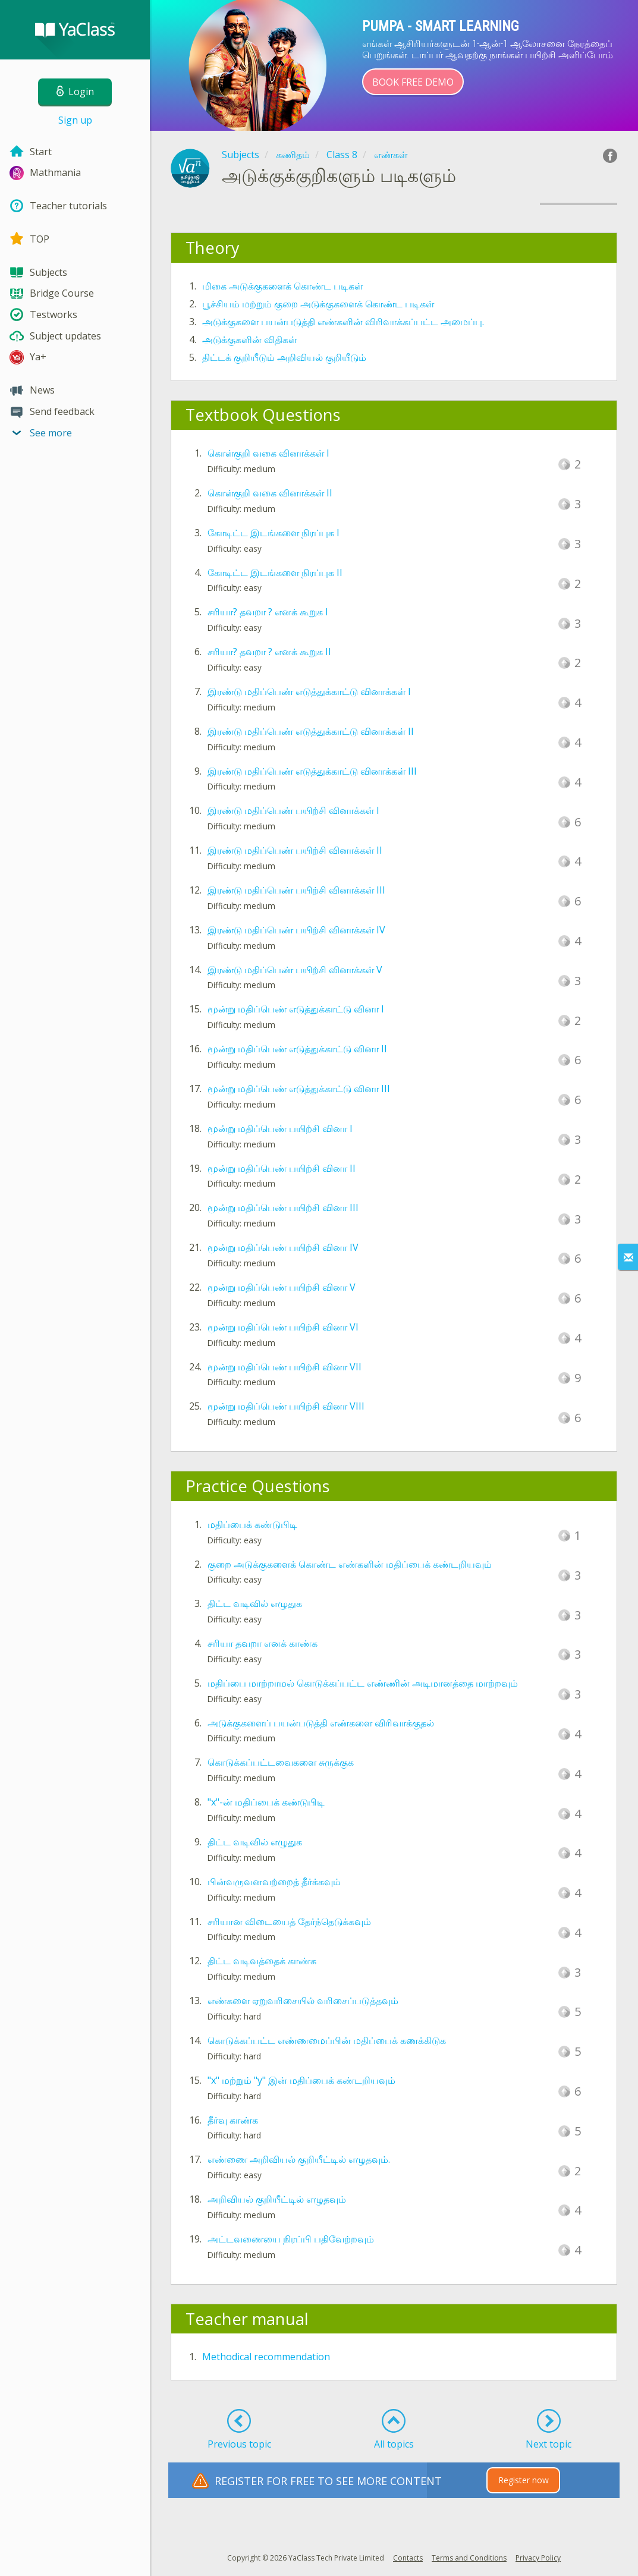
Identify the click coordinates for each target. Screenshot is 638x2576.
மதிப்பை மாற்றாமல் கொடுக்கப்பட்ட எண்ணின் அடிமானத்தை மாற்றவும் (363, 1683)
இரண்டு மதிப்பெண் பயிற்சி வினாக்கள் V (295, 969)
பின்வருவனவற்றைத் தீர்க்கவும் (274, 1881)
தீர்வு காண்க (233, 2120)
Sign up (75, 120)
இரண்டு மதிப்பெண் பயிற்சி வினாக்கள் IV (296, 929)
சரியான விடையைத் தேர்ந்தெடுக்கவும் (289, 1921)
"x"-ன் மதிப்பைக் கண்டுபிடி (266, 1801)
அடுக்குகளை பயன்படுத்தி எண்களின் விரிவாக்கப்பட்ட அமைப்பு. (343, 321)
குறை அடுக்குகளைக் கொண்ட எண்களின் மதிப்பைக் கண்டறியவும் (350, 1564)
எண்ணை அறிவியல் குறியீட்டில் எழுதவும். (299, 2159)
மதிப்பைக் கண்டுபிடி (252, 1524)
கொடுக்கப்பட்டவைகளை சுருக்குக (281, 1762)
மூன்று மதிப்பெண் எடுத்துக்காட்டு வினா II (297, 1048)
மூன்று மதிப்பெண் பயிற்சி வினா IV (283, 1247)
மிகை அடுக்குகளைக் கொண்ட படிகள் (282, 285)
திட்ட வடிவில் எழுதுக (255, 1603)
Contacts (408, 2558)
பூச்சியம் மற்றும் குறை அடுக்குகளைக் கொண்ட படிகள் (318, 303)
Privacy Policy (538, 2558)
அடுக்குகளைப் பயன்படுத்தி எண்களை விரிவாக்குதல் (321, 1722)
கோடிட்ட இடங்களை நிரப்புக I (274, 532)
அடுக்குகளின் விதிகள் (249, 339)
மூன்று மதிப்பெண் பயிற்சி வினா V (282, 1287)
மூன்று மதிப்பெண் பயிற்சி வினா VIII (286, 1406)
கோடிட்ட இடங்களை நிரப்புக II (275, 572)
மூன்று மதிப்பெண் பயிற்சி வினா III (283, 1207)
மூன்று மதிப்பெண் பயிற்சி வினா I (280, 1128)
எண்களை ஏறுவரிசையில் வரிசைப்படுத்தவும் (303, 2000)
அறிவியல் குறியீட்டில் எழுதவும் (277, 2199)
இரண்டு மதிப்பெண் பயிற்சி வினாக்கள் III (296, 890)
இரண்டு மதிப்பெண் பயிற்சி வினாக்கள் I (293, 810)
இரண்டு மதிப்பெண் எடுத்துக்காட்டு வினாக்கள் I (309, 691)
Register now (523, 2480)
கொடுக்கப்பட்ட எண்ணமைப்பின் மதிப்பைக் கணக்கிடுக (327, 2040)
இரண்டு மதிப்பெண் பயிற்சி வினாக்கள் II (295, 850)
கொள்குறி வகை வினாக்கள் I (268, 453)
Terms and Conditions (469, 2558)
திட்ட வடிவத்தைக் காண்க (262, 1960)
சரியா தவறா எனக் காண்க (263, 1643)
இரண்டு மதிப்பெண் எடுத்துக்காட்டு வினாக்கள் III (312, 771)
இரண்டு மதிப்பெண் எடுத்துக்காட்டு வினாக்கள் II (311, 731)
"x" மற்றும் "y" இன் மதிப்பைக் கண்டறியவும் (301, 2080)
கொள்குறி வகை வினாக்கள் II (270, 492)
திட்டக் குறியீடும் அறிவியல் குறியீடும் (284, 357)
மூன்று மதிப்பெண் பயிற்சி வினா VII (285, 1366)
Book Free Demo (413, 82)
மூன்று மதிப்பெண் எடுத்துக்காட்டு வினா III (299, 1088)
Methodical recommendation (266, 2356)
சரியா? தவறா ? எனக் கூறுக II (269, 651)
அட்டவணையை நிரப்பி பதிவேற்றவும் (291, 2238)
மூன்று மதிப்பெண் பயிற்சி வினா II (282, 1168)
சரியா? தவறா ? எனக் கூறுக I (268, 611)
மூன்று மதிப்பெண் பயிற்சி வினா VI (283, 1326)
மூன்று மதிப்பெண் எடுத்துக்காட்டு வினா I (296, 1008)
